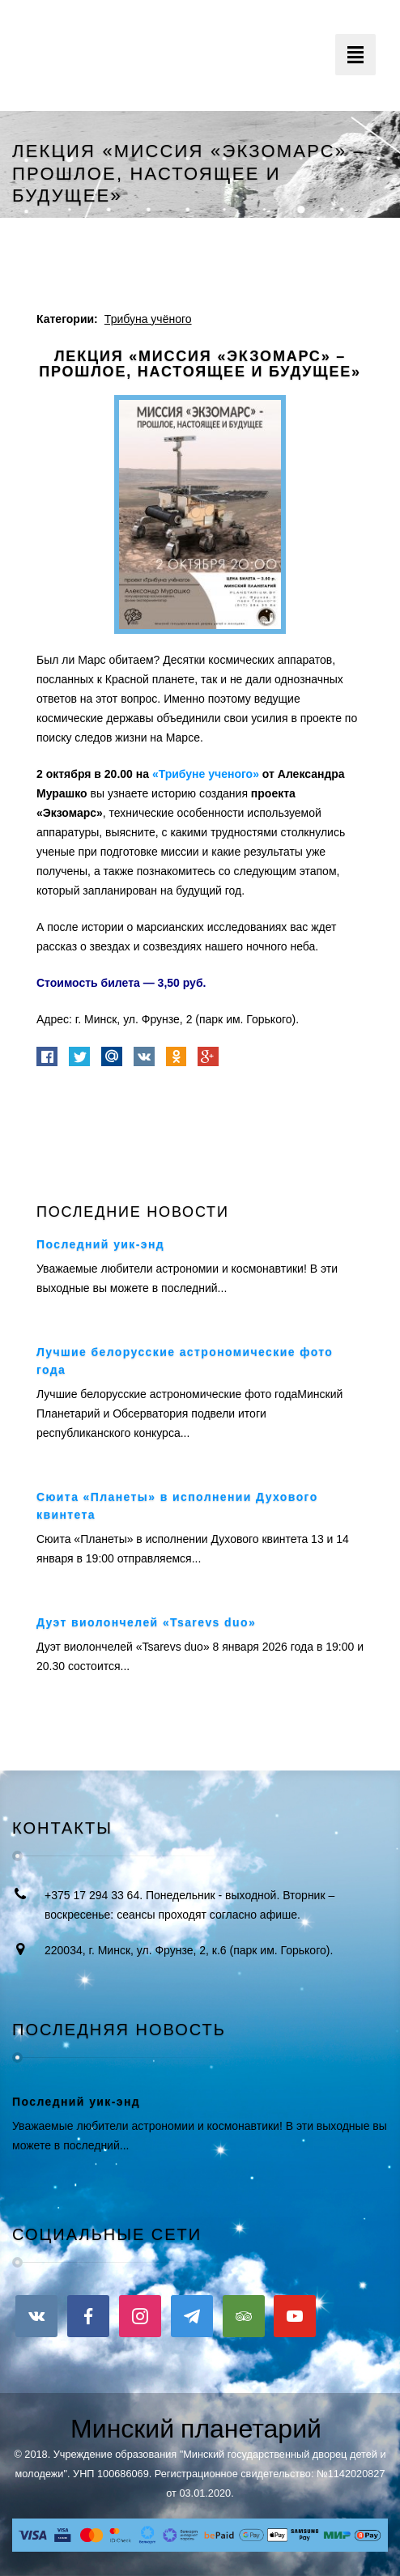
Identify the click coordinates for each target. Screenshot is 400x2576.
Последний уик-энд (100, 1244)
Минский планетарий (195, 2428)
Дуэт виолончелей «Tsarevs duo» (146, 1622)
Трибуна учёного (148, 318)
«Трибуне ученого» (205, 773)
